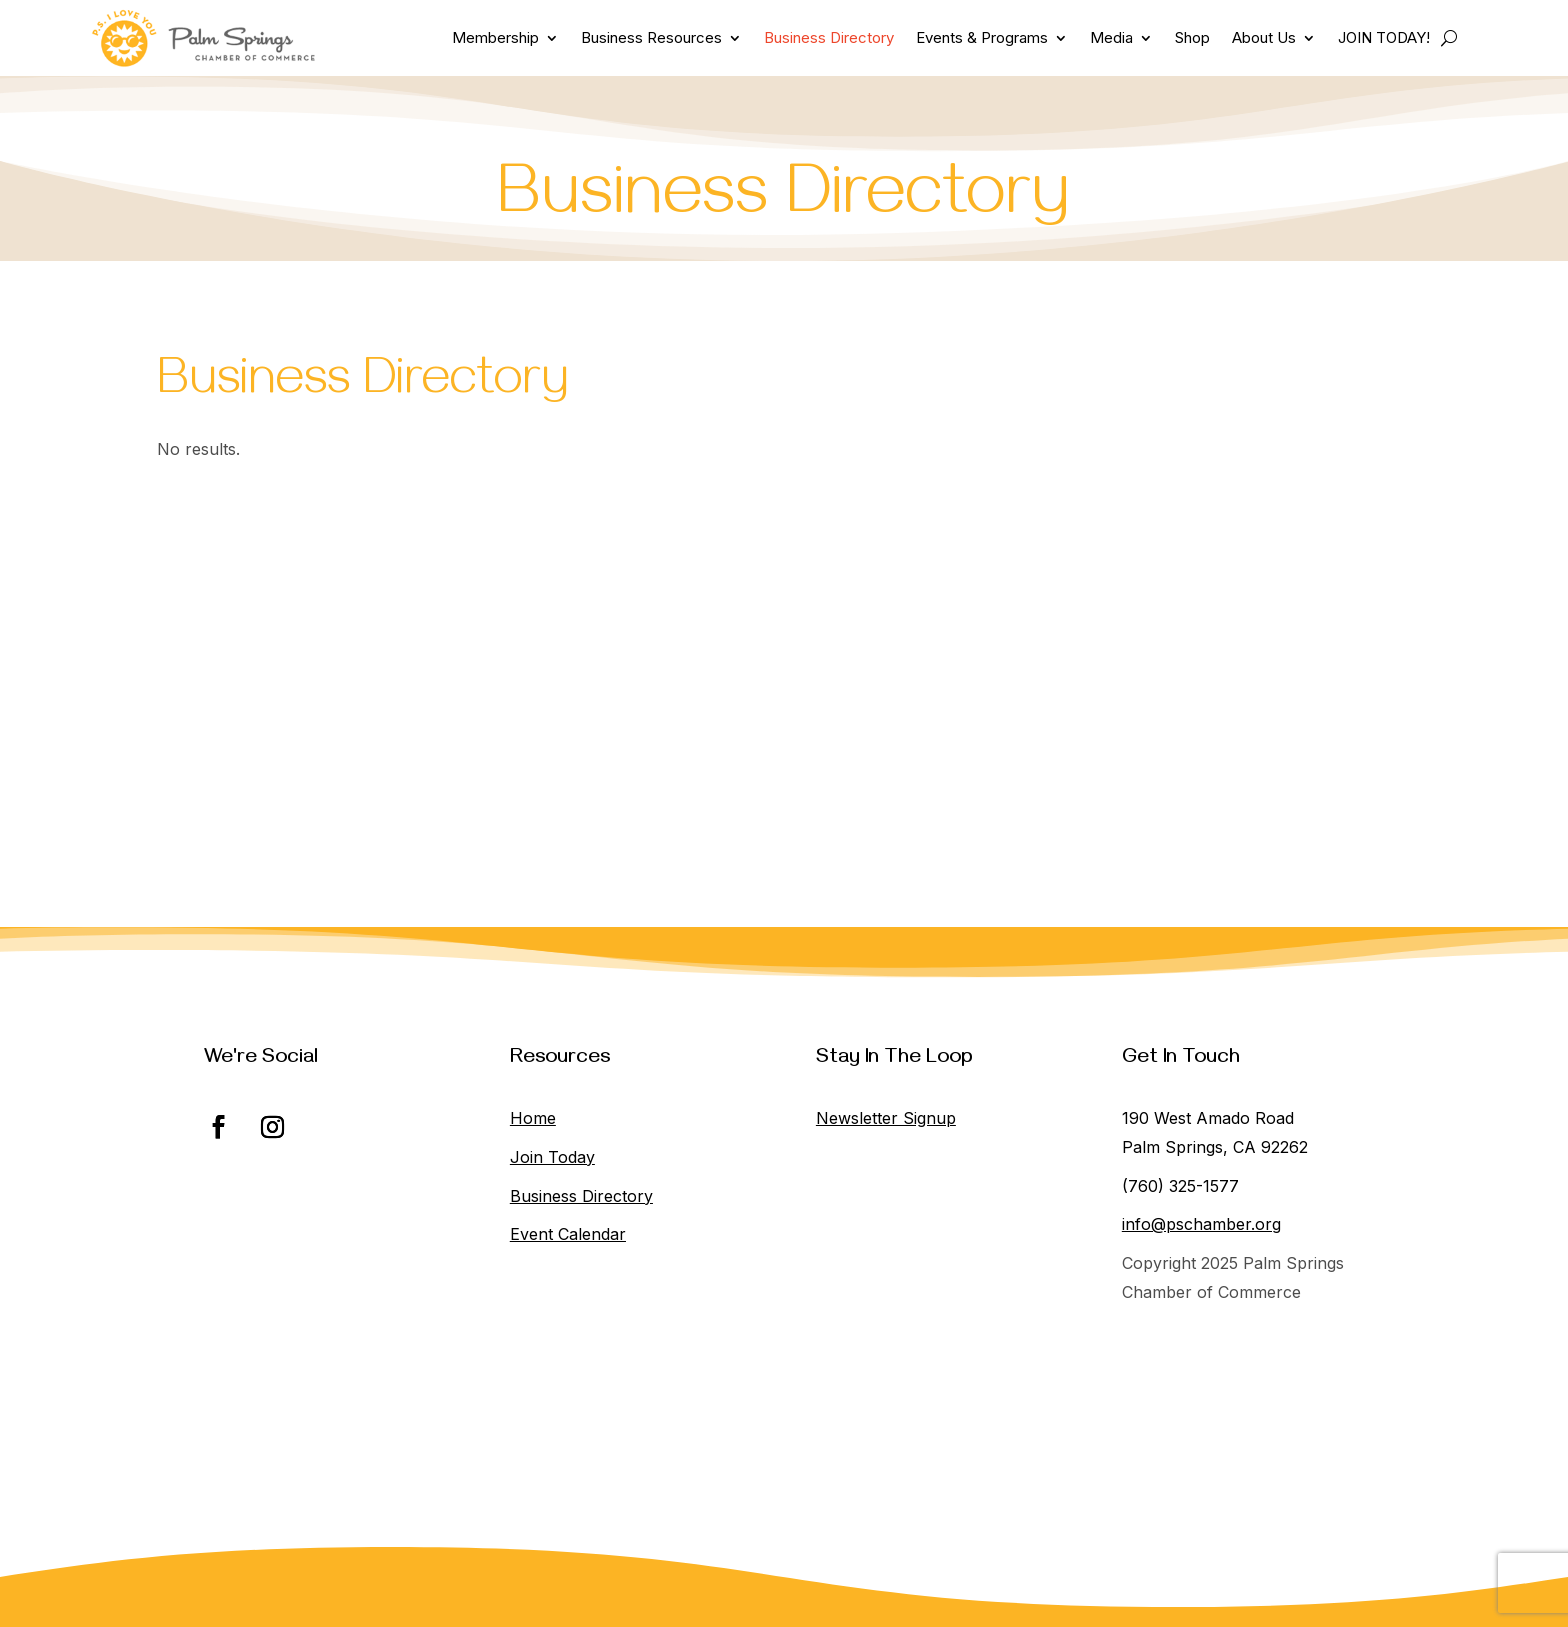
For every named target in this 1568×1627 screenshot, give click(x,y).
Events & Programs (982, 37)
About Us (1264, 37)
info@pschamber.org (1201, 1224)
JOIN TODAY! (1384, 37)
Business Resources (651, 37)
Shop (1192, 37)
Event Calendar (568, 1234)
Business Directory (829, 37)
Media (1111, 37)
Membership (495, 37)
